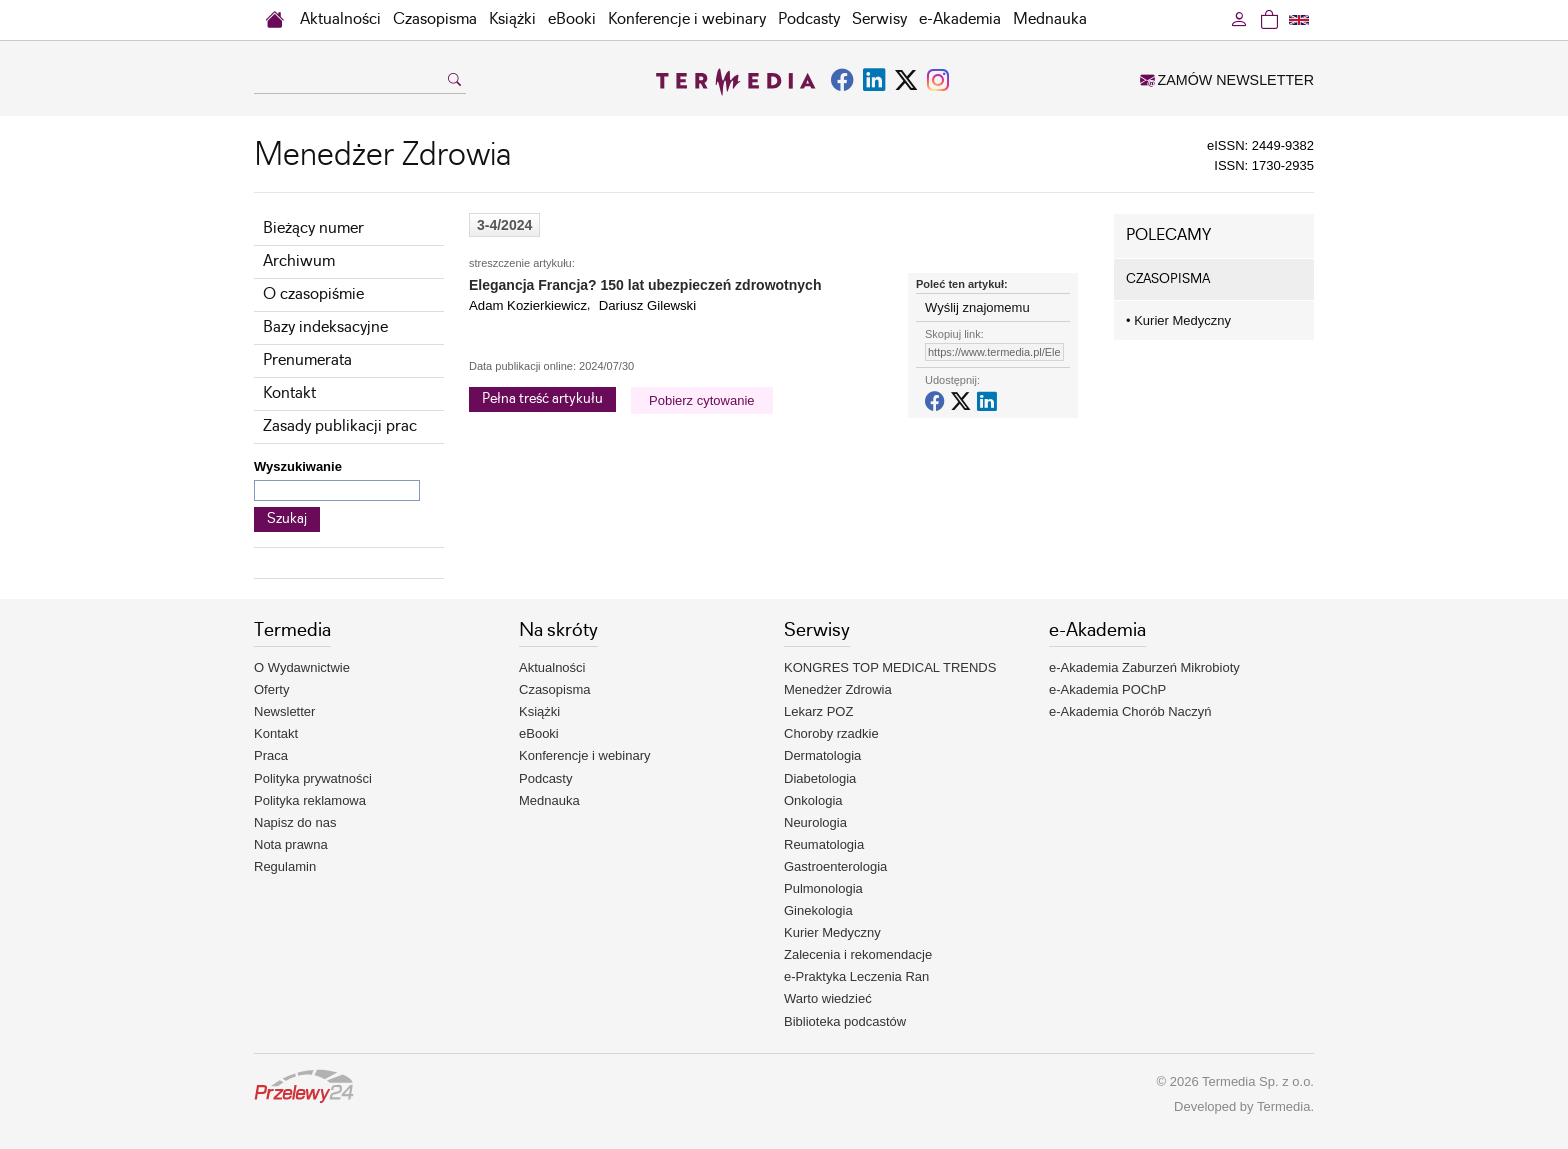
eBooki (572, 19)
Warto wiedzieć (828, 998)
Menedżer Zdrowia (838, 689)
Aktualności (340, 19)
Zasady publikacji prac (340, 426)
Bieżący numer (313, 228)
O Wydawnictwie (302, 667)
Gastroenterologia (835, 866)
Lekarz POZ (818, 711)
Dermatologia (822, 755)
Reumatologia (824, 844)
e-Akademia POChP (1107, 689)
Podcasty (809, 19)
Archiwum (299, 261)
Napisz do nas (295, 822)
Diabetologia (820, 778)
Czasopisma (435, 19)
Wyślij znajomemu (977, 307)
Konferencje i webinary (687, 19)
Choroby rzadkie (831, 733)
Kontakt (289, 393)
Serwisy (879, 19)
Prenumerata (307, 360)
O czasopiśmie (313, 294)
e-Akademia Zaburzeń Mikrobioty (1144, 667)
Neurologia (815, 822)
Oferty (271, 689)
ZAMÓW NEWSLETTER (1227, 80)
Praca (271, 755)
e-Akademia (960, 19)
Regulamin (285, 866)
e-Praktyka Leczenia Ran (856, 976)
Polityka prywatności (313, 778)
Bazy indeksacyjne (325, 327)
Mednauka (1050, 19)
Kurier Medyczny (1178, 320)
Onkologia (813, 800)
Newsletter (284, 711)
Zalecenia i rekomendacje (858, 954)
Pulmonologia (823, 888)
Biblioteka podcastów (845, 1021)
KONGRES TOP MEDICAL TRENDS (890, 667)
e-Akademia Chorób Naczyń (1130, 711)
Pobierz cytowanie (702, 400)
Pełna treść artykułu (542, 399)
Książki (512, 19)
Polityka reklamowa (310, 800)
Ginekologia (818, 910)
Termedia (1283, 1106)
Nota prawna (291, 844)
